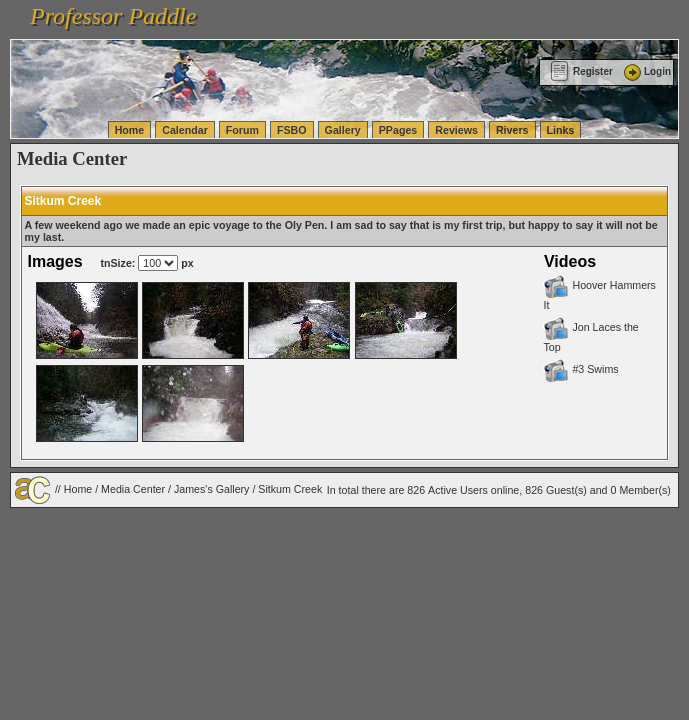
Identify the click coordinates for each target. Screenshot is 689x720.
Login (646, 71)
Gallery (343, 130)
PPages (398, 130)
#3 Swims (580, 369)
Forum (242, 130)
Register (581, 71)
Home (130, 130)
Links (561, 130)
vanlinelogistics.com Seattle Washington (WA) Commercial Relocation (248, 28)
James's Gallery (211, 488)
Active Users (458, 490)
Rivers (512, 130)
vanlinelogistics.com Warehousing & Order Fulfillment (542, 28)
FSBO (292, 130)
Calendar (185, 130)
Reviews (456, 130)
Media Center (133, 488)
